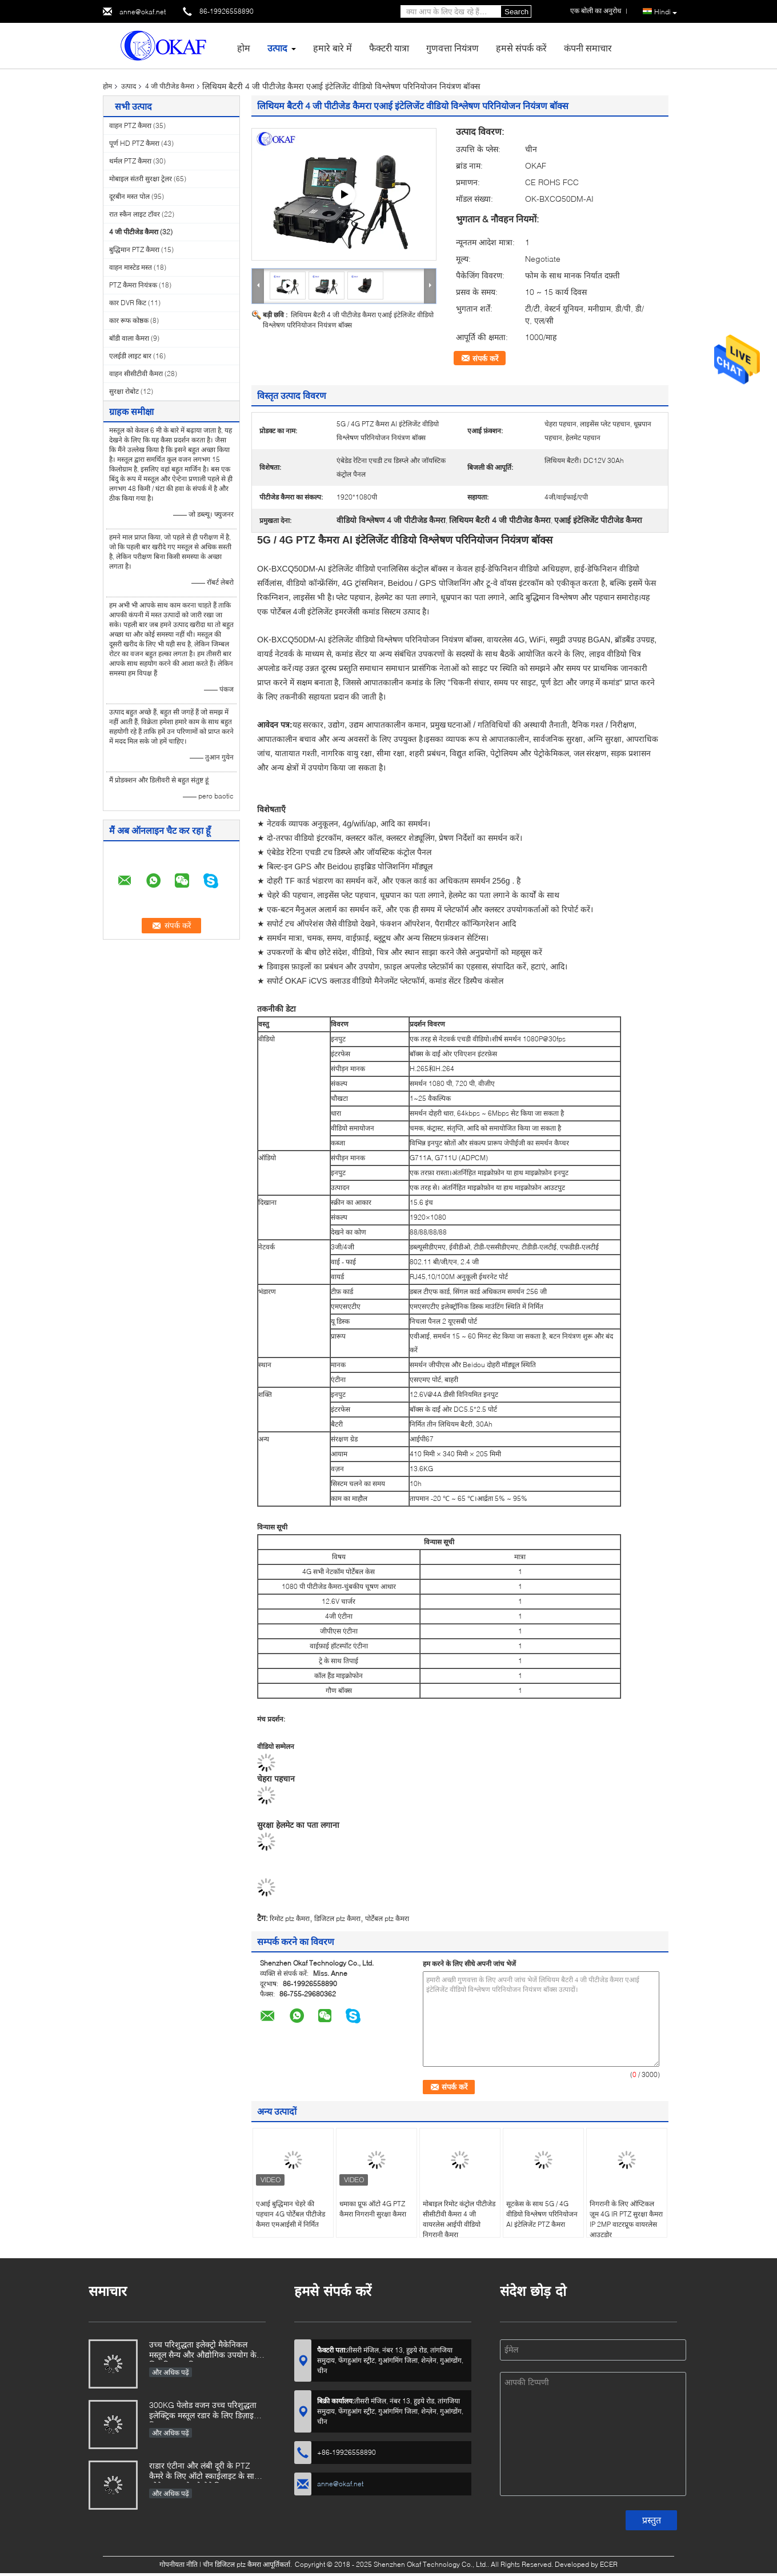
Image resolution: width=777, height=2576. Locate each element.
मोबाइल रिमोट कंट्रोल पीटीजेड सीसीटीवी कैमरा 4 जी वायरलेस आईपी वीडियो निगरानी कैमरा (459, 2219)
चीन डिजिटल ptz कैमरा (232, 2564)
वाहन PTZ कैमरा (130, 125)
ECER (609, 2564)
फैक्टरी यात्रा (389, 47)
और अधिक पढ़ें (170, 2372)
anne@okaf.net (142, 11)
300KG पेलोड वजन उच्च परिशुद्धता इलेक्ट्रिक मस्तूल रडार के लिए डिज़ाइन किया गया (203, 2411)
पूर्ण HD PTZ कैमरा (134, 143)
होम (243, 47)
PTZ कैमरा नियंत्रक (133, 285)
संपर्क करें (485, 358)
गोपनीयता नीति (178, 2564)
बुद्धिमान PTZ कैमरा (134, 249)
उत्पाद (277, 47)
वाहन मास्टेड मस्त (130, 267)
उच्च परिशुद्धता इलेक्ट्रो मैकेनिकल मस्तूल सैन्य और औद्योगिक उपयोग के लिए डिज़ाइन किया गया (203, 2350)
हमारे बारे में (332, 47)
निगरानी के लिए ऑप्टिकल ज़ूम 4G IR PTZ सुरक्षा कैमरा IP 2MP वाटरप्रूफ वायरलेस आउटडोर (626, 2219)
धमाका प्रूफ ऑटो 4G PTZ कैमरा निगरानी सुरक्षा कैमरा (372, 2208)
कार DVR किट (127, 302)
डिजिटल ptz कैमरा (337, 1918)
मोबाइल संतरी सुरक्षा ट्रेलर (140, 178)
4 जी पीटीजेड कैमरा (169, 86)
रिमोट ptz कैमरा (290, 1918)
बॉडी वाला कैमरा (129, 338)
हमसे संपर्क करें (521, 47)
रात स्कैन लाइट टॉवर (134, 214)
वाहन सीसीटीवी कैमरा (136, 373)
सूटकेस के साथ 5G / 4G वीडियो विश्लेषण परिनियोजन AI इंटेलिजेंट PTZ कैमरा (542, 2213)
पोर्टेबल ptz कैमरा (387, 1918)
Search (516, 11)
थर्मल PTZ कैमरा (130, 161)
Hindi (665, 12)
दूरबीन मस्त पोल (129, 196)
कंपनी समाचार (588, 47)
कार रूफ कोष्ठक (129, 320)
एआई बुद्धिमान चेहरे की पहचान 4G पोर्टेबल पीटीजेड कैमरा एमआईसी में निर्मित (290, 2213)
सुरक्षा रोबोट (124, 391)
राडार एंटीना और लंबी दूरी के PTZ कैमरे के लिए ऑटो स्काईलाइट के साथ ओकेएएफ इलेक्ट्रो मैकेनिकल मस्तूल (204, 2472)
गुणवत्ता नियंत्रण (452, 47)
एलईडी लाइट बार (130, 356)
